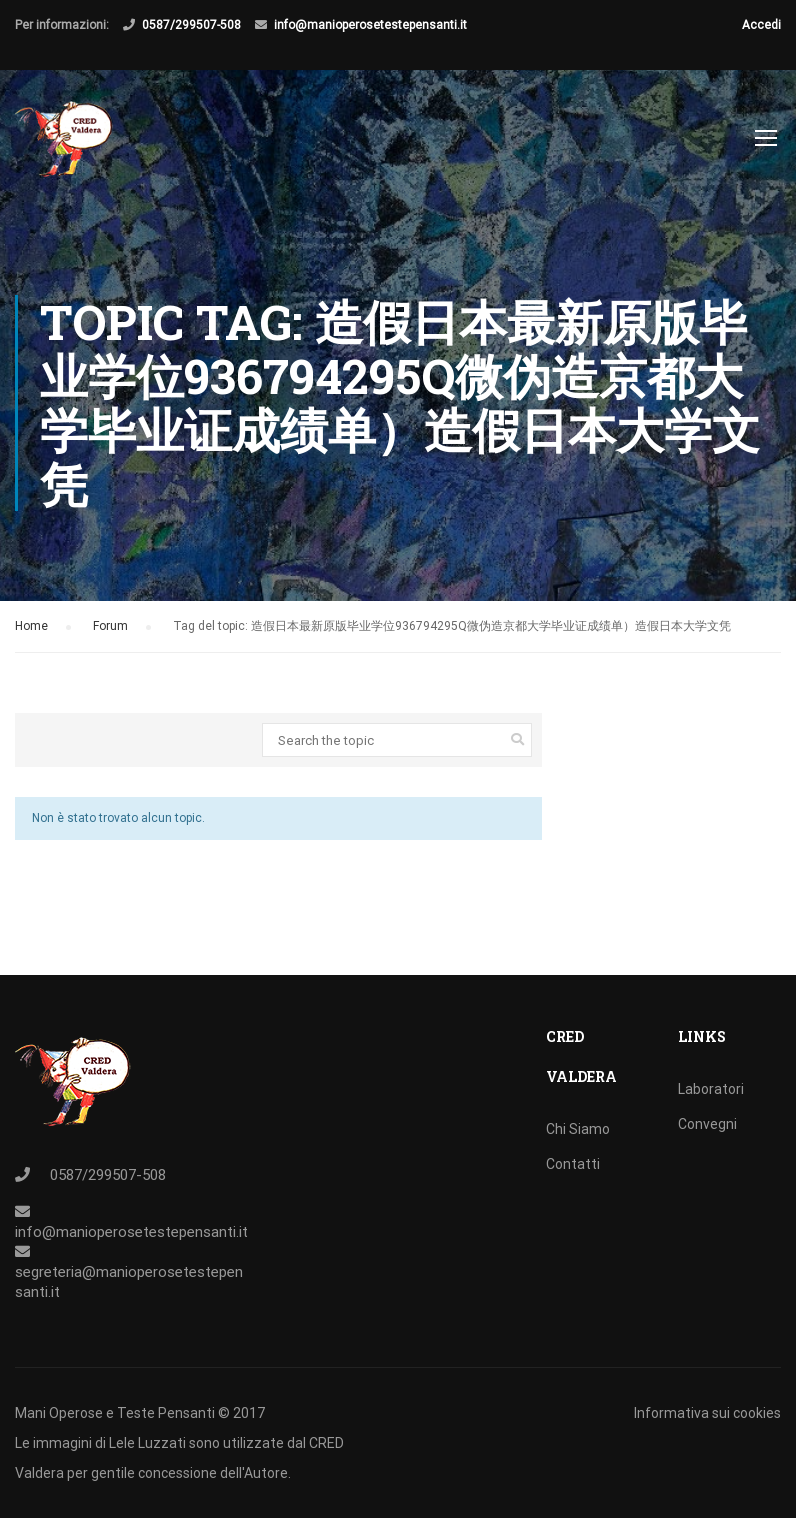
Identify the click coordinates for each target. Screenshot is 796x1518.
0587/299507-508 (191, 25)
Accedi (761, 25)
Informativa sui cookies (707, 1413)
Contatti (573, 1164)
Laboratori (711, 1089)
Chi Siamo (578, 1129)
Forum (110, 626)
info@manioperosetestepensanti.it (370, 25)
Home (31, 626)
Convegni (707, 1124)
